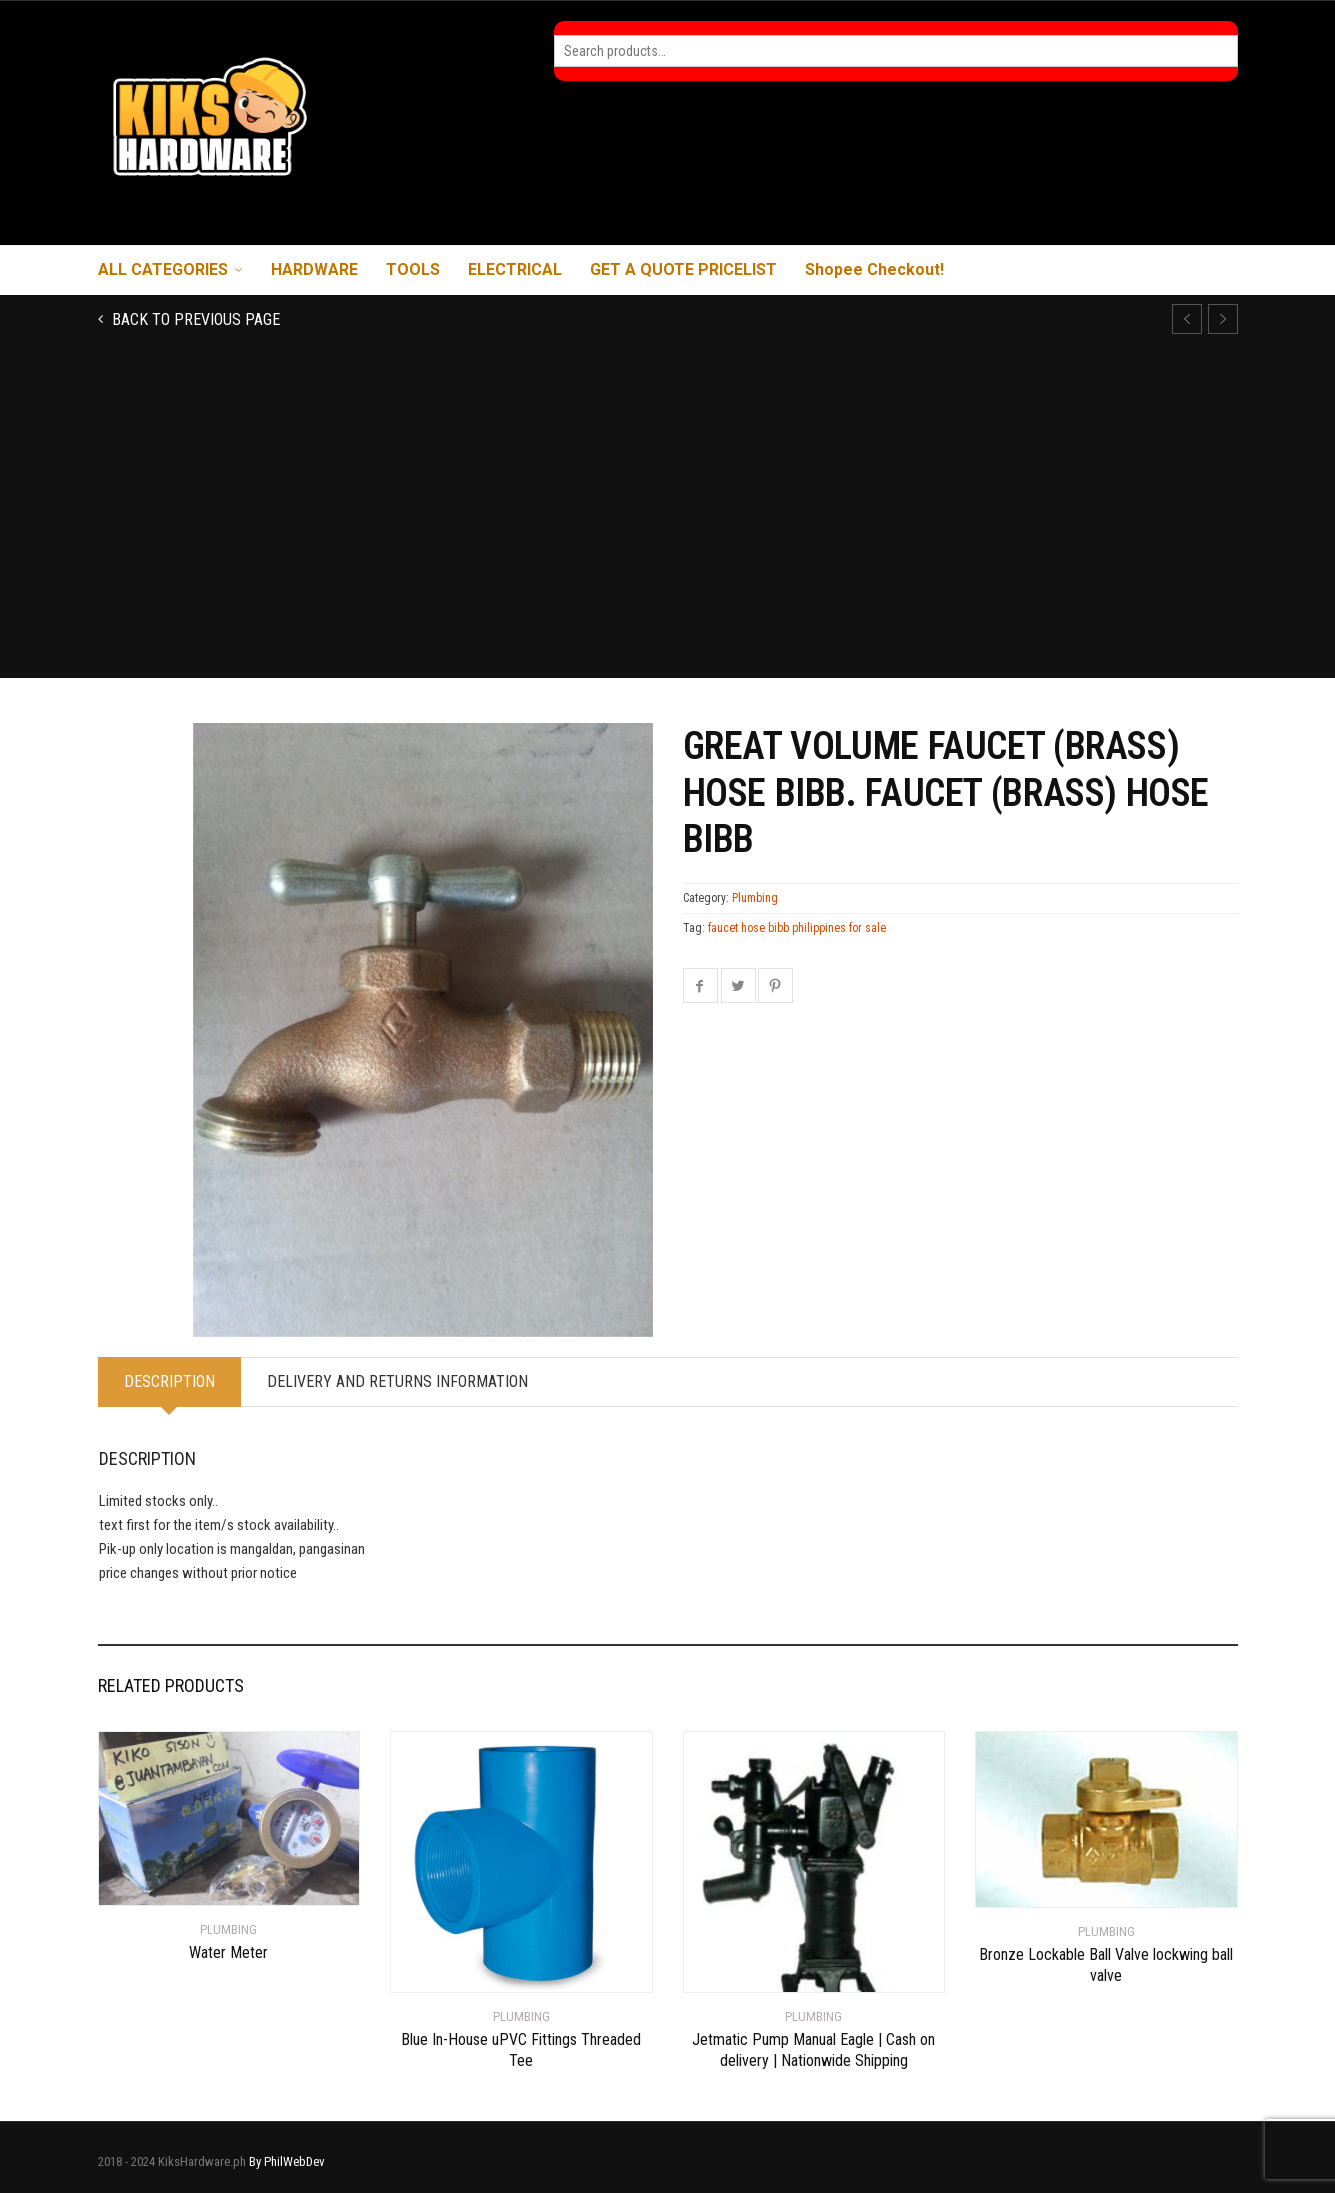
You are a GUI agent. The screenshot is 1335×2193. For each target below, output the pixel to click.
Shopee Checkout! (874, 269)
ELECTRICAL (515, 269)
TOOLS (413, 269)
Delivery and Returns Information (397, 1381)
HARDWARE (314, 269)
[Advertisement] (668, 528)
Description (169, 1381)
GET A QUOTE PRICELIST (683, 269)
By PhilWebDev (287, 2161)
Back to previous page (194, 319)
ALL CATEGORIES (163, 269)
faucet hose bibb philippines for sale (797, 928)
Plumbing (755, 898)
